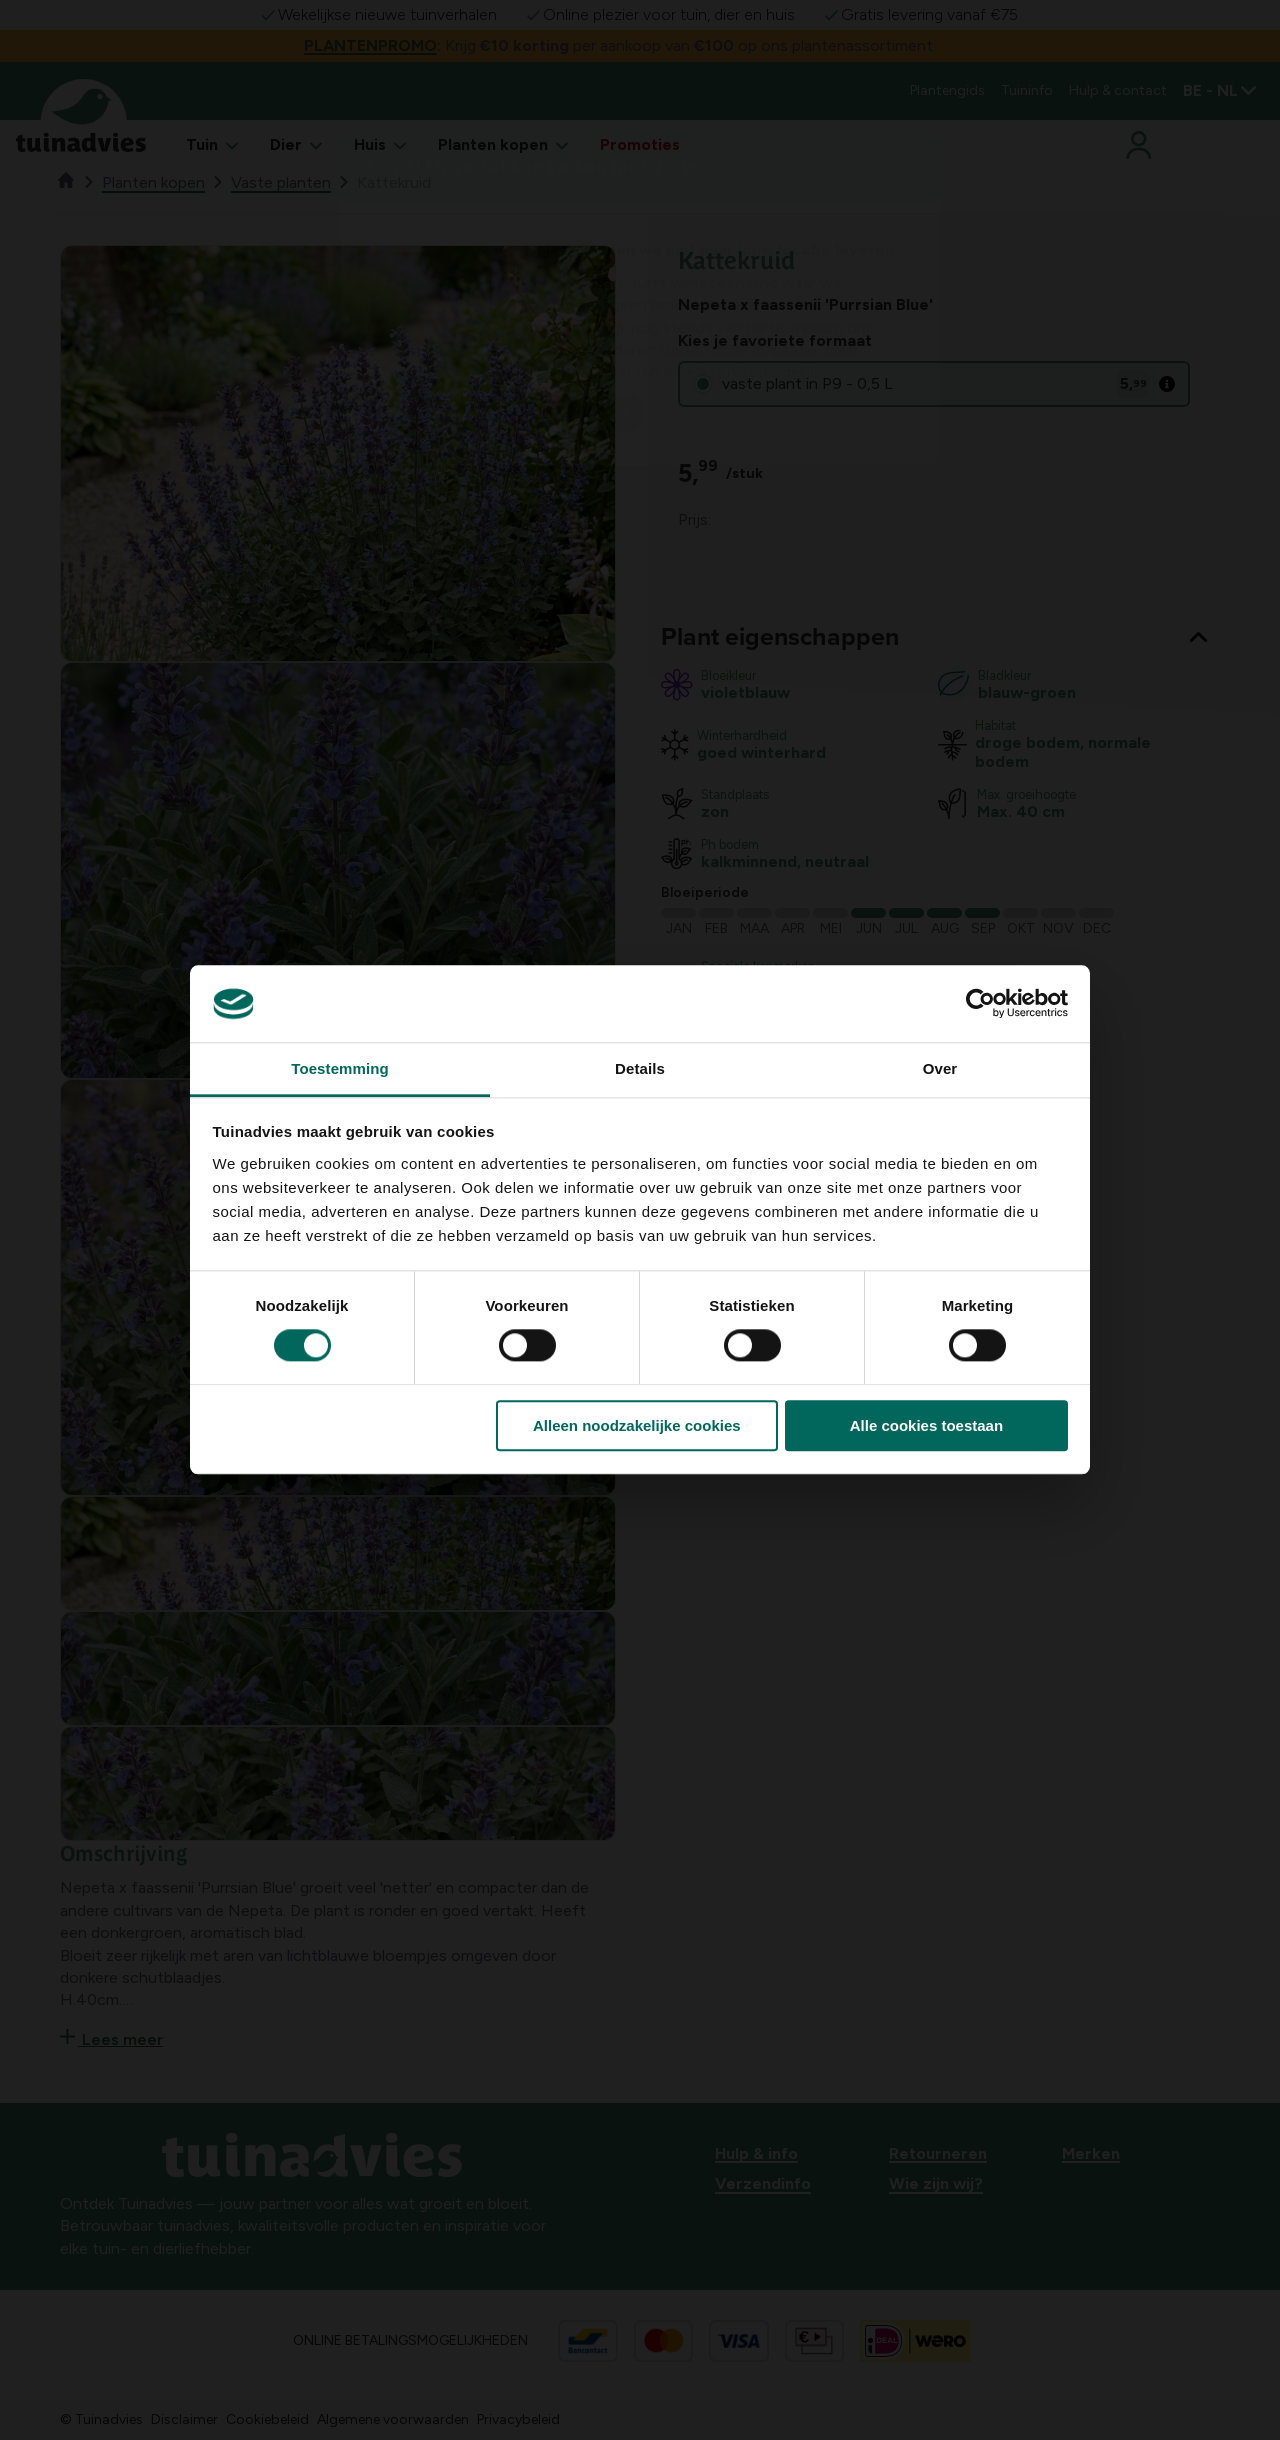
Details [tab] (640, 1068)
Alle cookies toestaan (926, 1425)
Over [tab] (940, 1068)
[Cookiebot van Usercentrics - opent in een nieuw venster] (980, 1004)
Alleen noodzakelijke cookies (637, 1425)
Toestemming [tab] (340, 1068)
